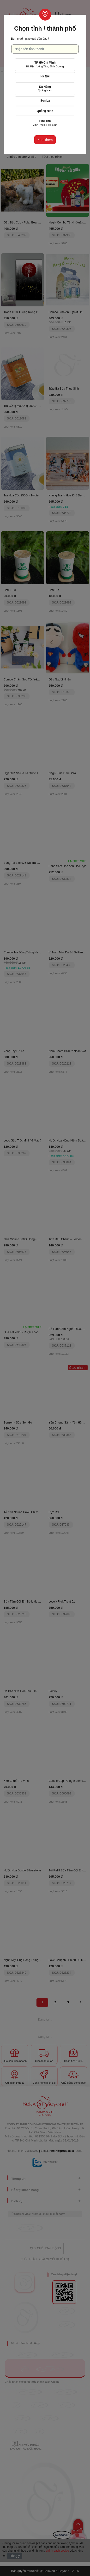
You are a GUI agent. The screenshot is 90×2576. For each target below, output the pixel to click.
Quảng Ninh (45, 111)
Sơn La (45, 100)
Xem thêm (45, 140)
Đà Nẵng (45, 88)
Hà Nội (45, 76)
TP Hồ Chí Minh (45, 64)
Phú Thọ (45, 122)
